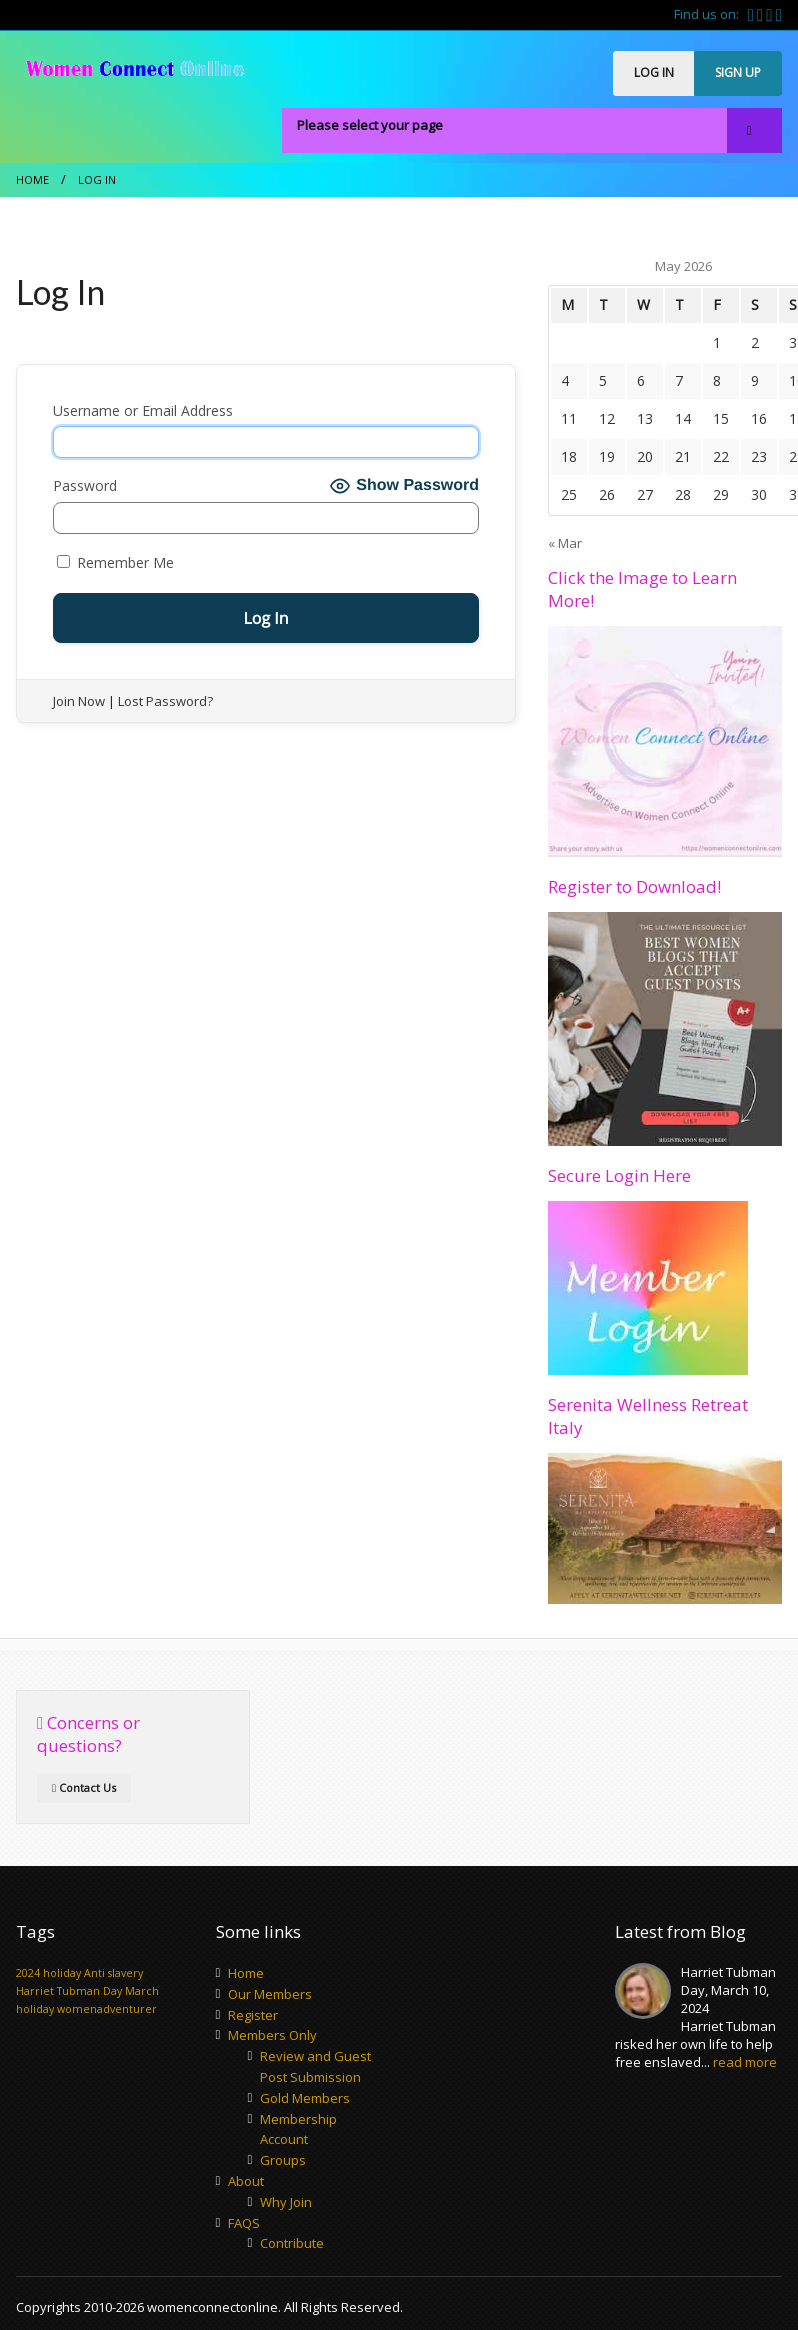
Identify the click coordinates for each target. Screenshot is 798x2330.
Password (85, 485)
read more (745, 2062)
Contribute (292, 2243)
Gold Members (305, 2098)
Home (32, 179)
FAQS (244, 2223)
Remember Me (115, 562)
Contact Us (84, 1787)
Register (253, 2015)
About (246, 2181)
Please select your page (370, 125)
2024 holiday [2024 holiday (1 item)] (48, 1973)
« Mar (565, 543)
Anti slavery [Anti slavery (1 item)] (113, 1973)
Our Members (270, 1994)
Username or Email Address (143, 410)
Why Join (286, 2202)
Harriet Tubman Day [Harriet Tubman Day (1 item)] (69, 1991)
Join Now (79, 701)
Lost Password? (165, 701)
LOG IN (654, 72)
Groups (283, 2160)
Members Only (272, 2035)
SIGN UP (738, 72)
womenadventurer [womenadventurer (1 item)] (107, 2009)
